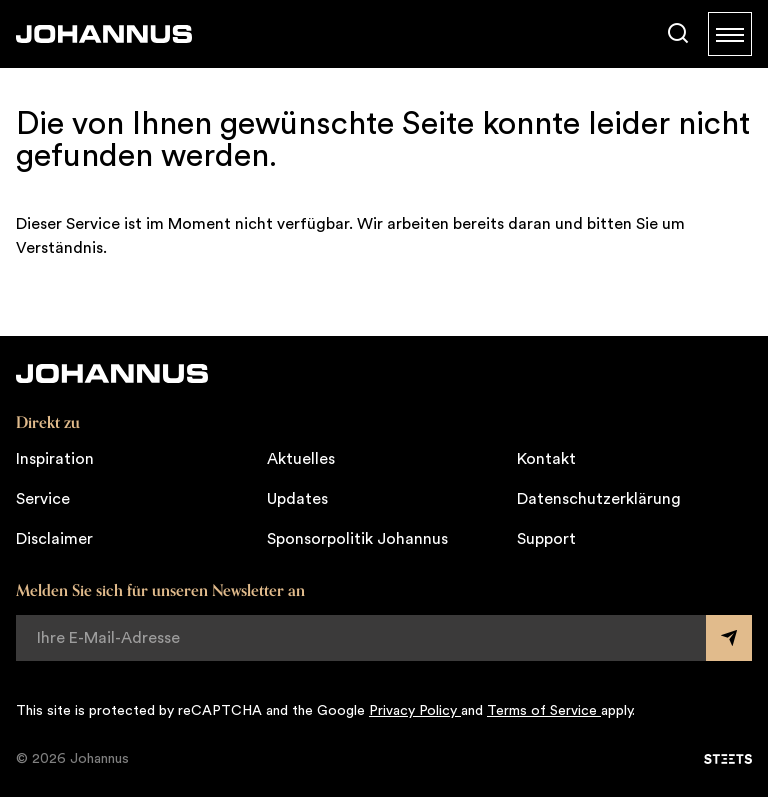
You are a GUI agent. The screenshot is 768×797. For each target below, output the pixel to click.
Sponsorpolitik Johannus (357, 539)
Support (546, 539)
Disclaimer (54, 539)
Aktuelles (301, 459)
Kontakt (546, 459)
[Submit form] (729, 638)
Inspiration (55, 459)
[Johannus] (104, 34)
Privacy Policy (415, 711)
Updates (297, 499)
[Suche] (678, 34)
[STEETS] (728, 759)
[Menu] (730, 34)
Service (43, 499)
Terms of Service (544, 711)
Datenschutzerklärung (599, 499)
